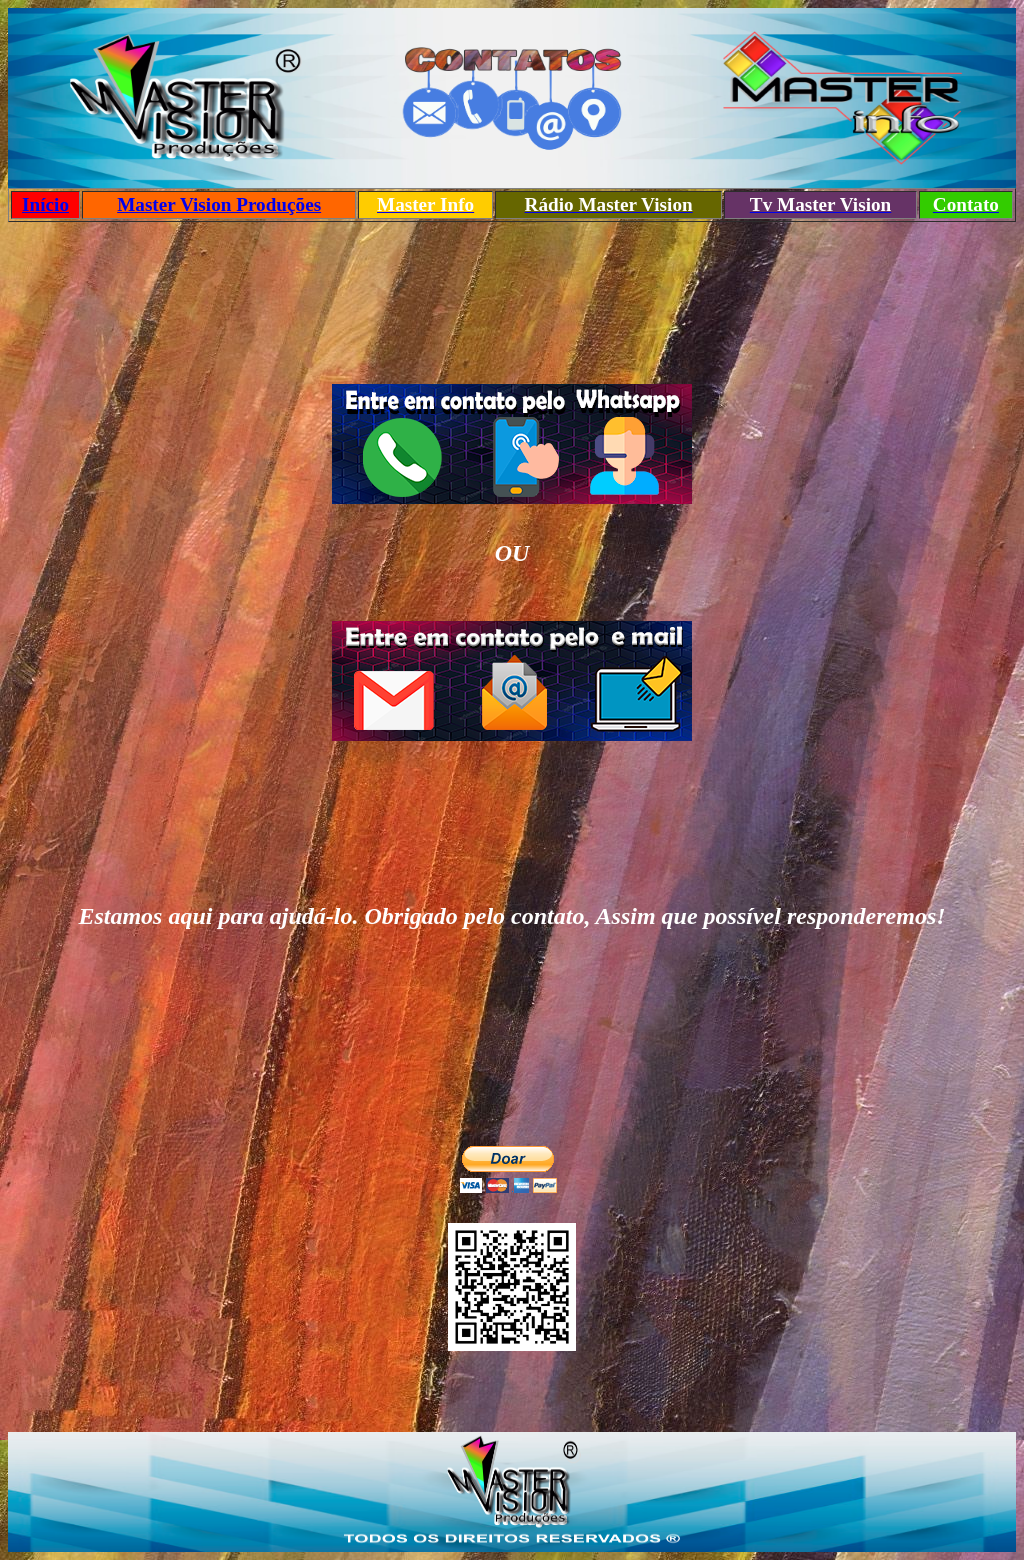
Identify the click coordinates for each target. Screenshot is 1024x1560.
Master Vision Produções (219, 204)
